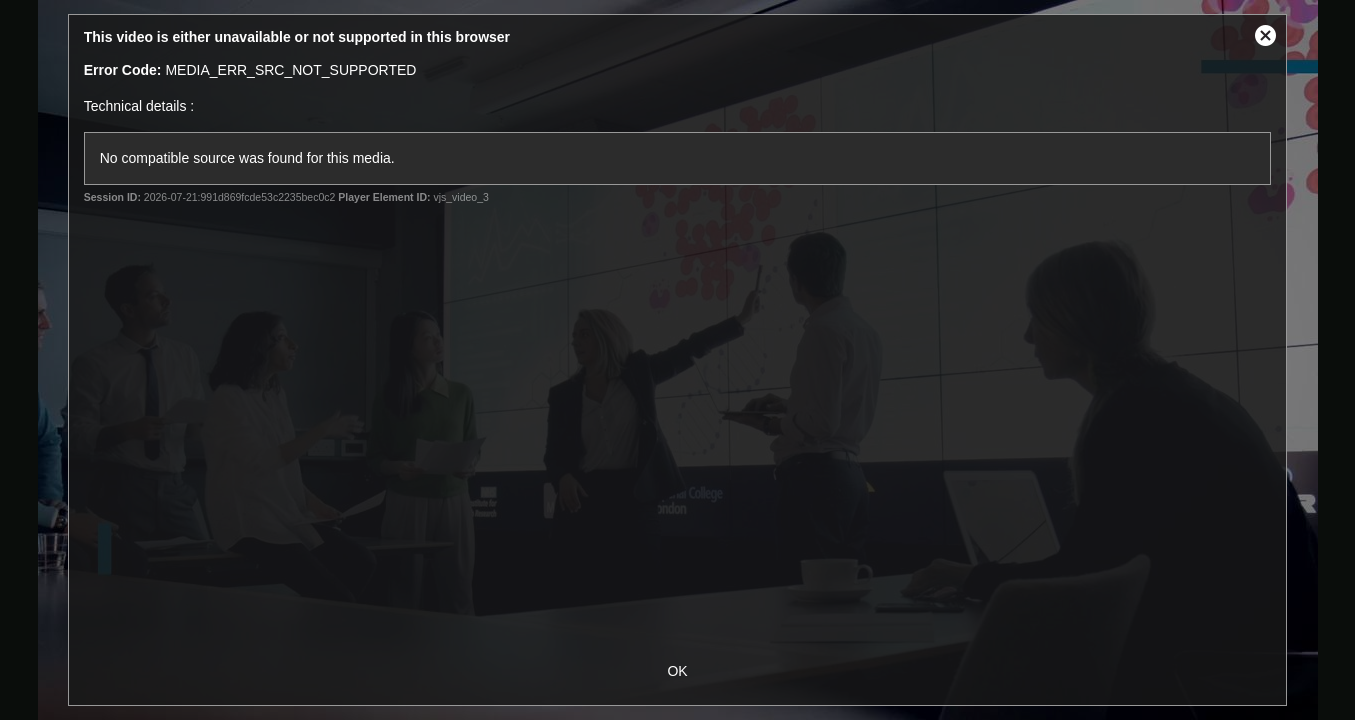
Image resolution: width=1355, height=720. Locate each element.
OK (677, 671)
